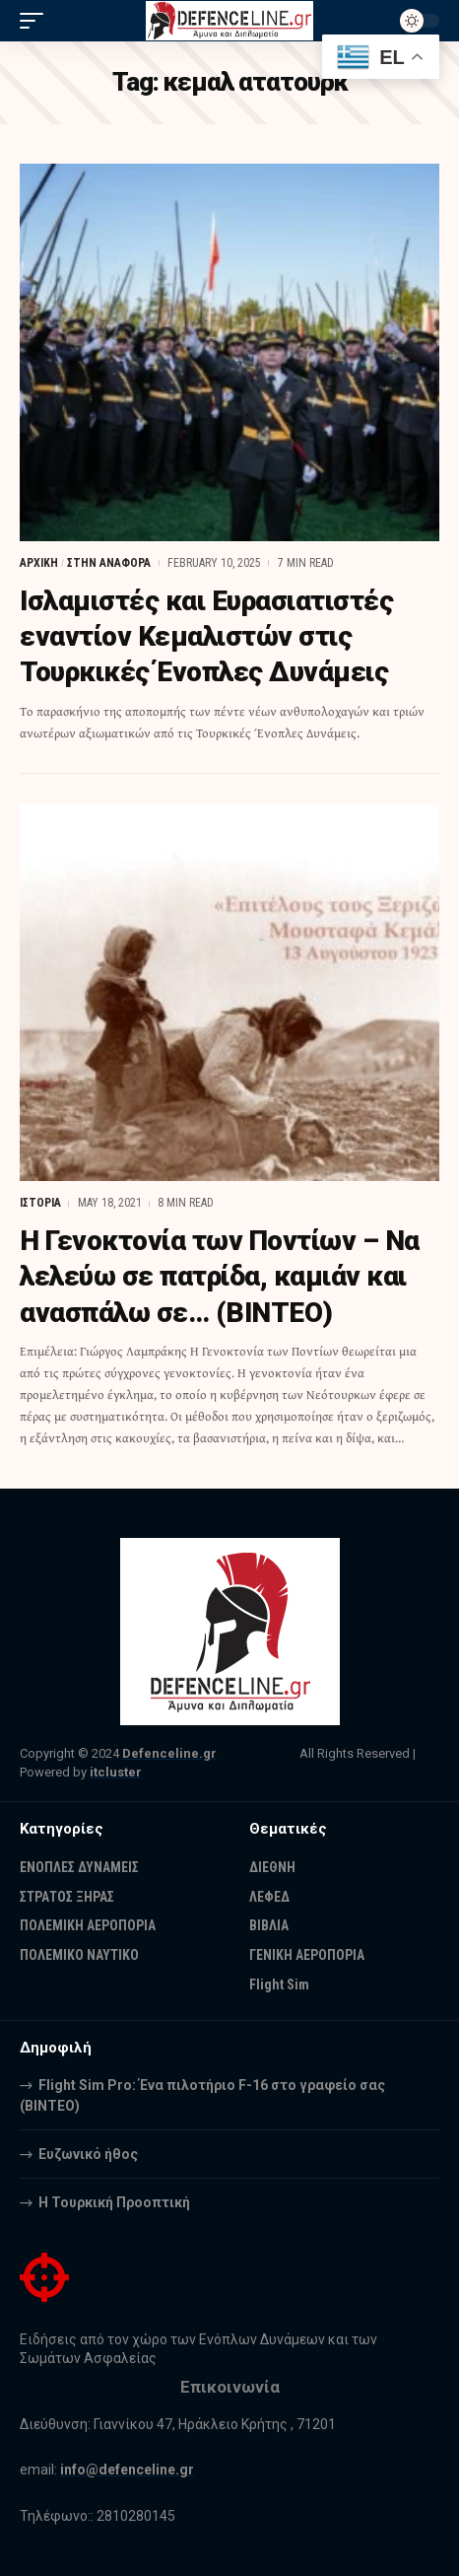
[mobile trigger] (36, 21)
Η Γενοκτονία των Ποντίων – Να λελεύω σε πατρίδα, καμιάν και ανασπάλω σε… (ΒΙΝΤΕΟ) (220, 1276)
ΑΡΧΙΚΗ (39, 563)
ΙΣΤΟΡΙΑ (40, 1203)
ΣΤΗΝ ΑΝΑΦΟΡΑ (109, 563)
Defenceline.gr (169, 1753)
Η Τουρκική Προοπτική (114, 2202)
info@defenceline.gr (127, 2469)
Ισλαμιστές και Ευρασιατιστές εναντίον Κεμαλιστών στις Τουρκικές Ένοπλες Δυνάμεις (206, 637)
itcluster (116, 1772)
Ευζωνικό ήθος (88, 2154)
